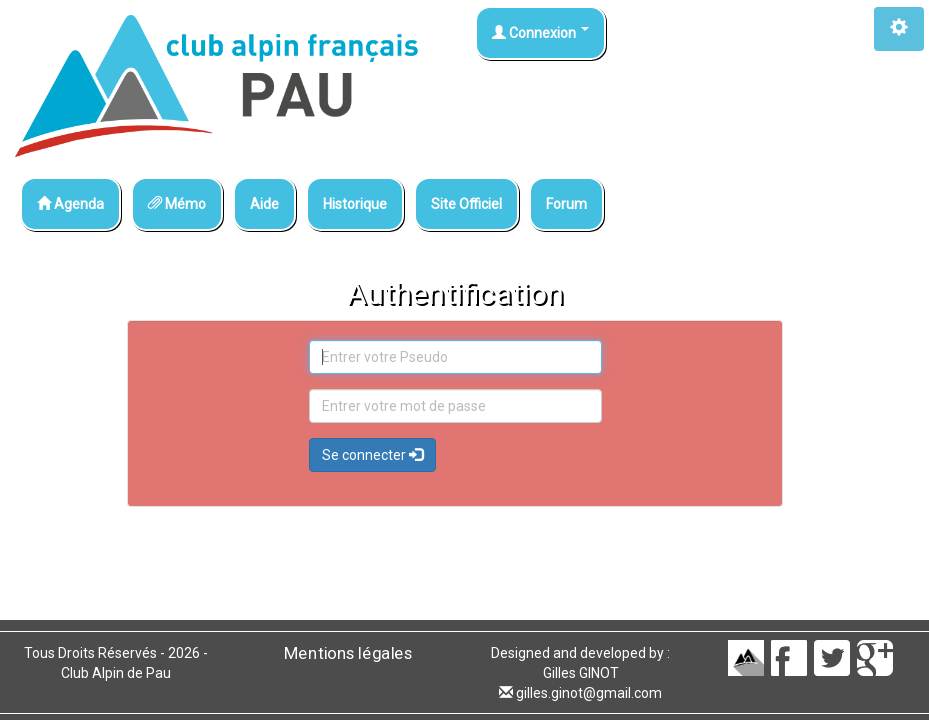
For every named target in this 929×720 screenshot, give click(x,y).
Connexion (540, 33)
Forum (566, 204)
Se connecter (372, 455)
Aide (264, 204)
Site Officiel (466, 204)
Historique (355, 204)
